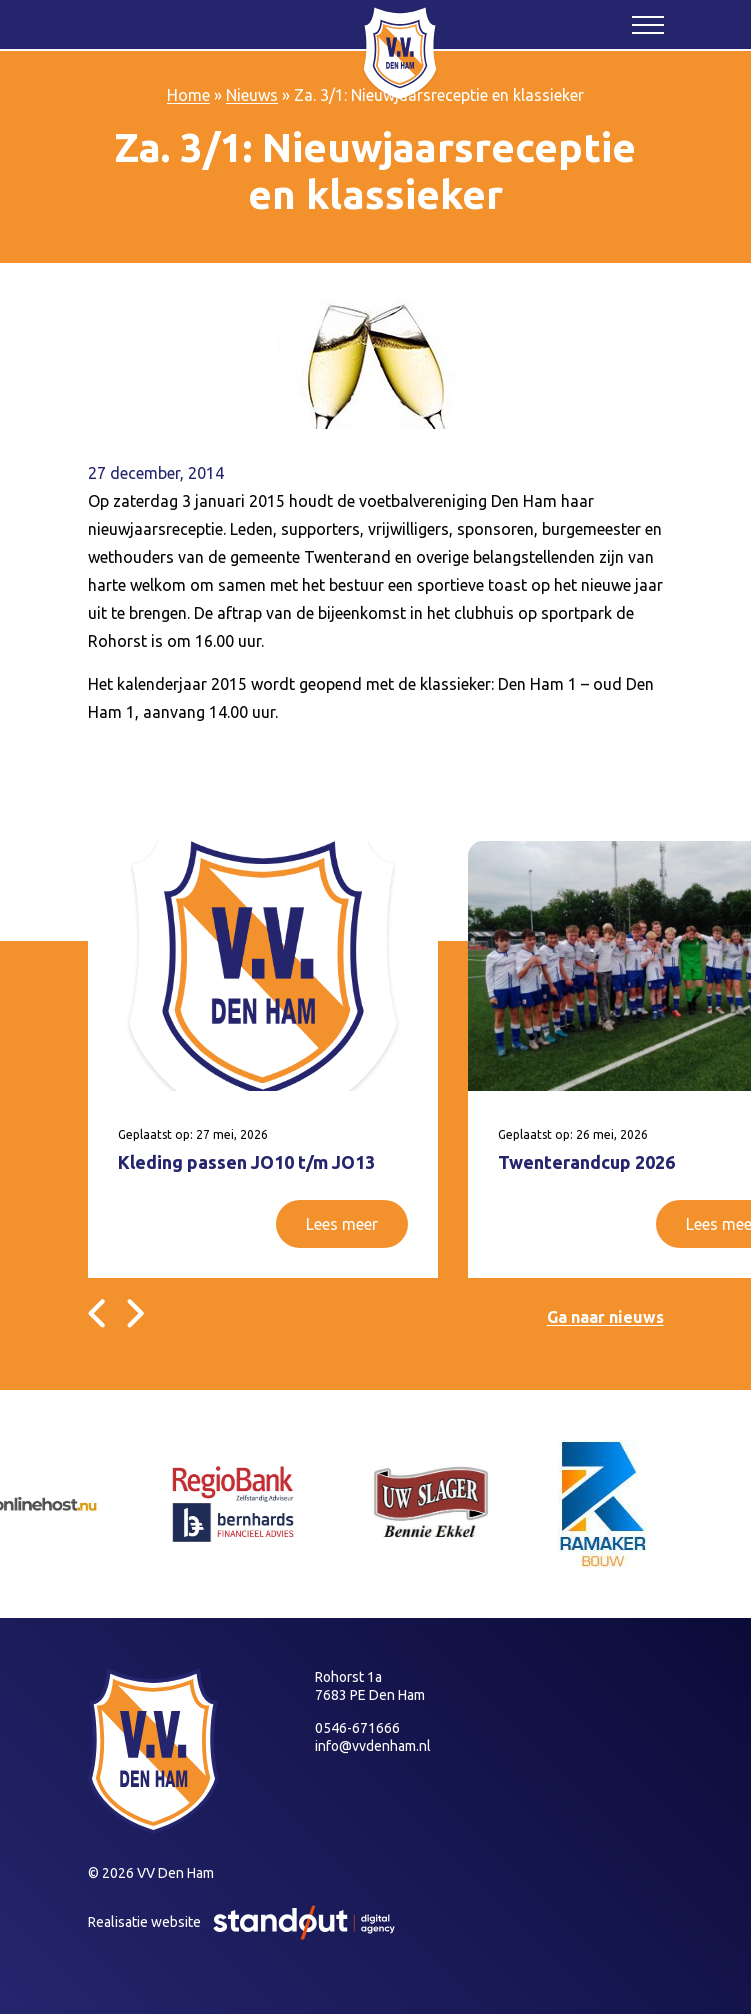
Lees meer (342, 1224)
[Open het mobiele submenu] (648, 24)
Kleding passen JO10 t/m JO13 (246, 1162)
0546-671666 (357, 1728)
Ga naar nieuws (605, 1317)
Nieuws (252, 95)
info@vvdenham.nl (373, 1746)
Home (188, 95)
